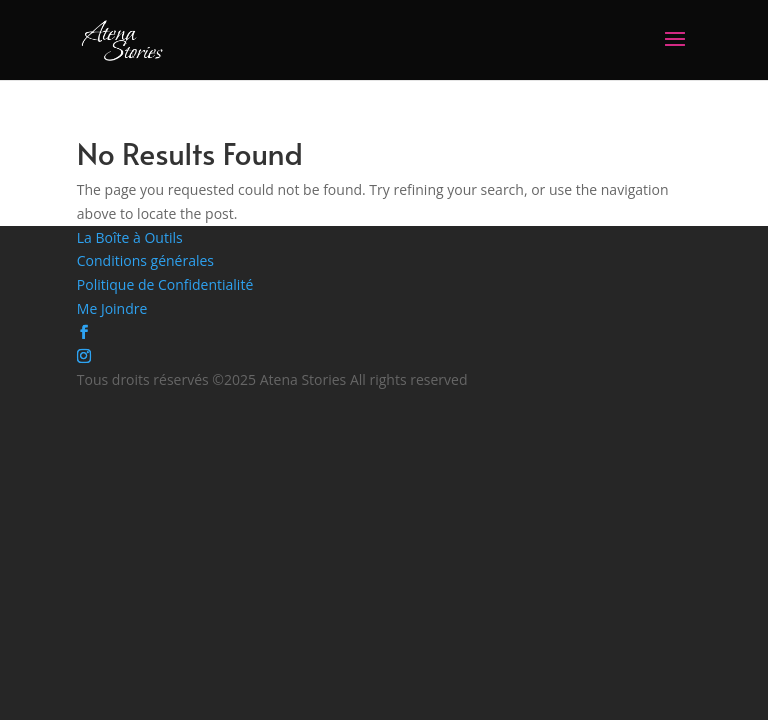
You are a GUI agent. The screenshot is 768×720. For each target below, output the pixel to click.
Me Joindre (112, 308)
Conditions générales (145, 260)
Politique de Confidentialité (165, 284)
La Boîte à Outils (130, 237)
